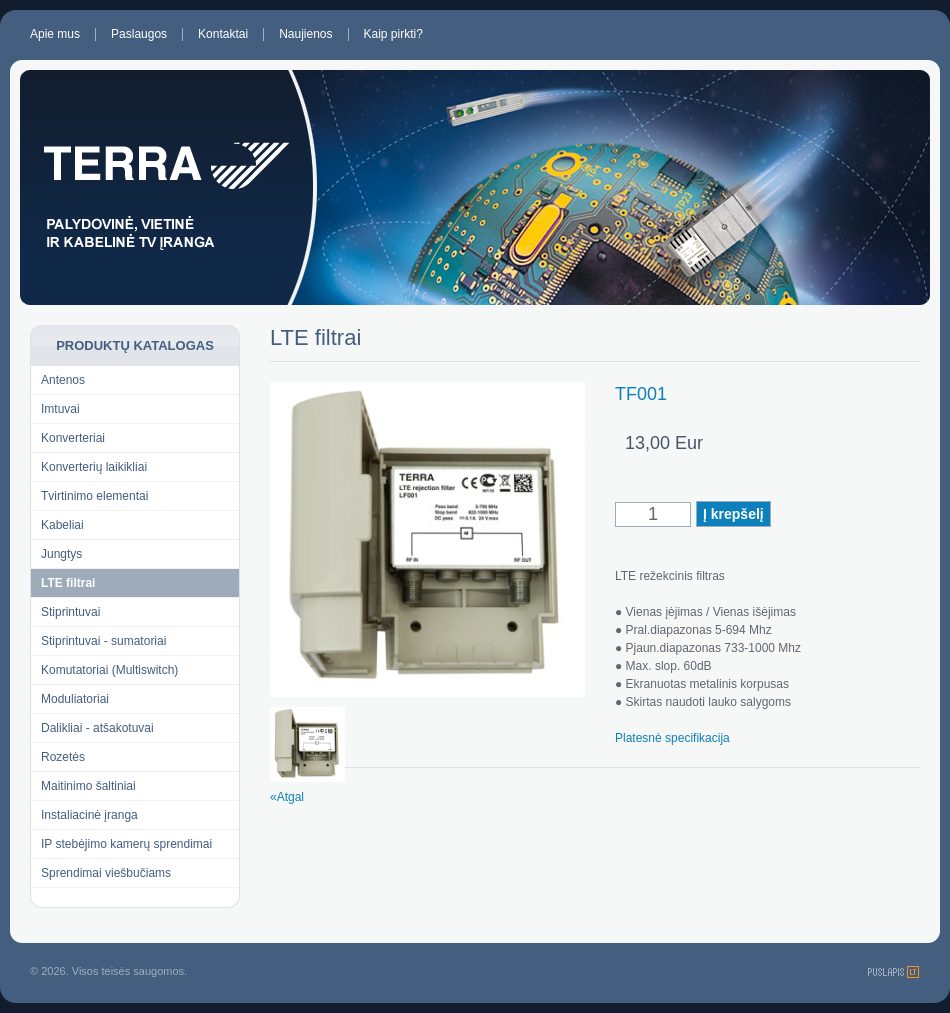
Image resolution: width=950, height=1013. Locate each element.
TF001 (641, 394)
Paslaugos (139, 34)
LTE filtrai (68, 583)
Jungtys (61, 554)
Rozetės (63, 757)
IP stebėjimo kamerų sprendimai (126, 844)
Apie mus (55, 34)
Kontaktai (223, 34)
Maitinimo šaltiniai (88, 786)
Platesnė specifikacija (672, 738)
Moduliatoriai (75, 699)
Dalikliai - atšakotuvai (97, 728)
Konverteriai (73, 438)
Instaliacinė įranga (89, 815)
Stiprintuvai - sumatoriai (103, 641)
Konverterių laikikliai (94, 467)
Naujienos (305, 34)
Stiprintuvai (70, 612)
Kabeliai (62, 525)
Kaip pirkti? (393, 34)
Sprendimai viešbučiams (106, 873)
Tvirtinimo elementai (94, 496)
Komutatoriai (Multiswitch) (109, 670)
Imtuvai (60, 409)
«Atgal (287, 797)
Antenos (63, 380)
